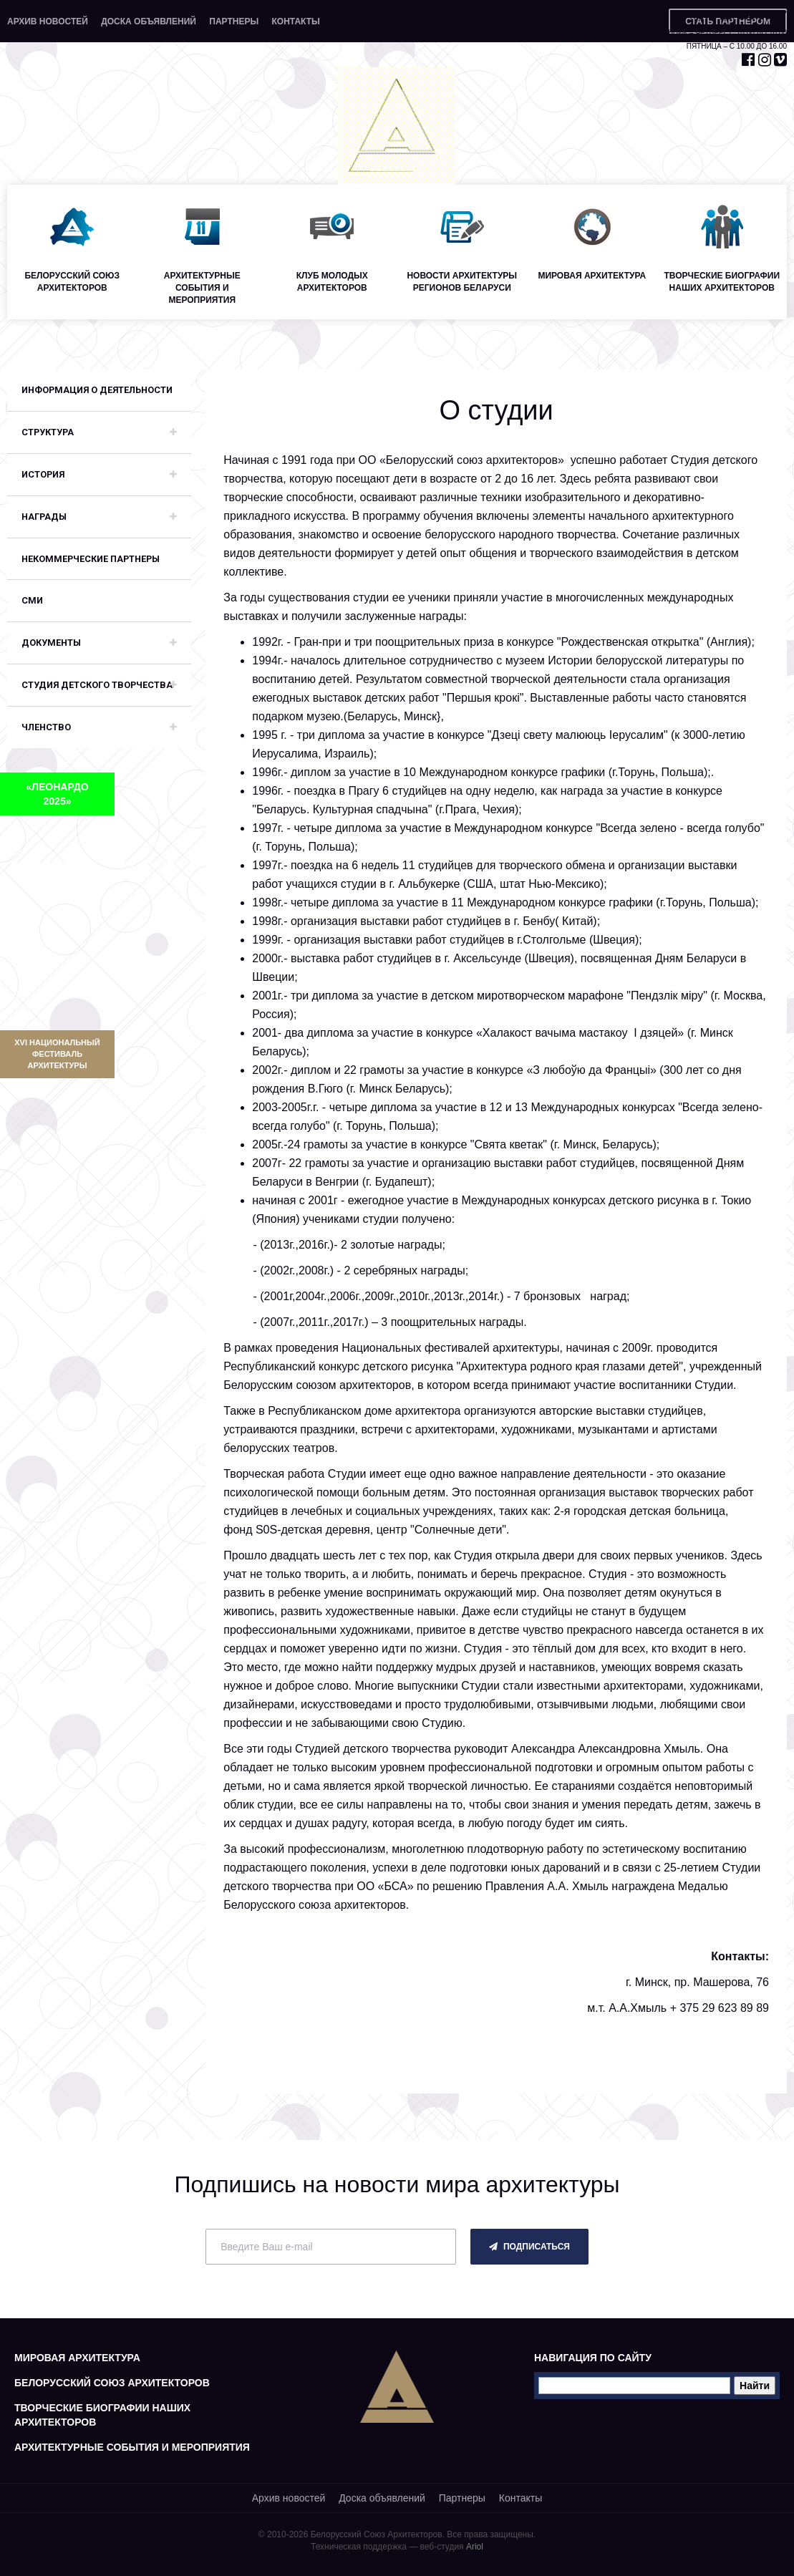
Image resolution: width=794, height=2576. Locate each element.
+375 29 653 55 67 (739, 15)
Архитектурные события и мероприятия (132, 2447)
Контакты (295, 21)
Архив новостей (47, 21)
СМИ (32, 600)
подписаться (529, 2247)
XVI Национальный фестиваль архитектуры (57, 1053)
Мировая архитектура (77, 2357)
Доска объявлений (148, 21)
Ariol (474, 2547)
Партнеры (233, 21)
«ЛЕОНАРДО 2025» (57, 794)
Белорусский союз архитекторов (112, 2382)
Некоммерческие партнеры (90, 558)
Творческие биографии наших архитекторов (102, 2415)
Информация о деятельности (97, 389)
